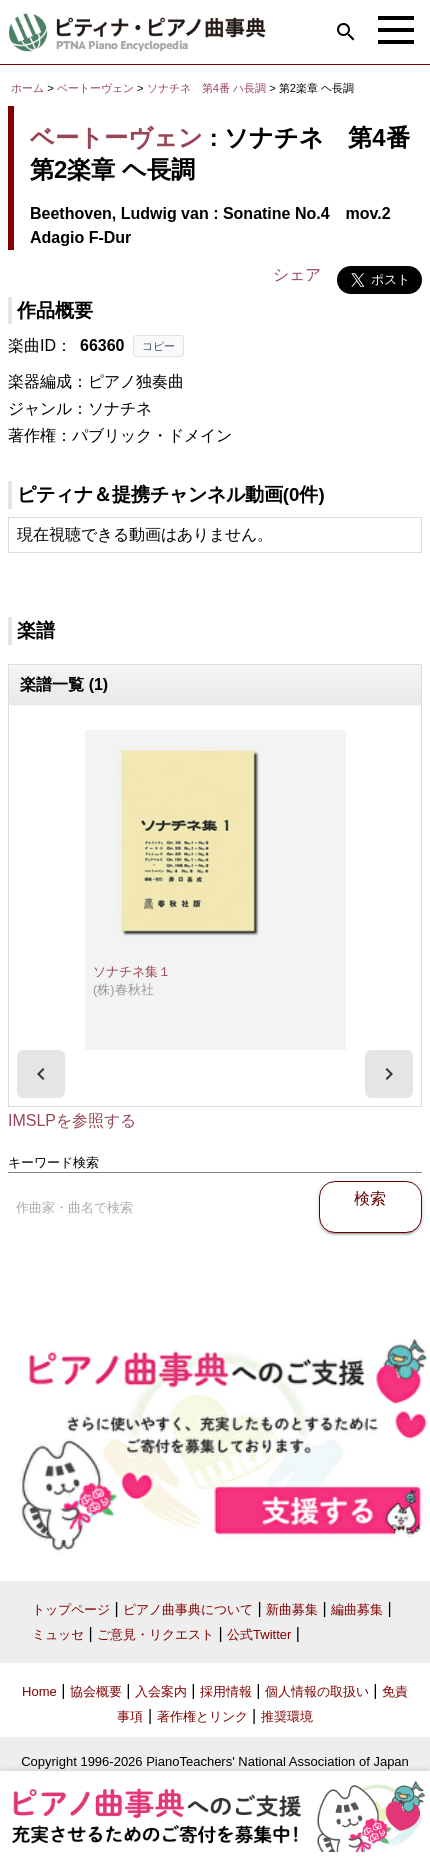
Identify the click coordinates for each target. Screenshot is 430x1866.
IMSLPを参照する (72, 1120)
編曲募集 (357, 1609)
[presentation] (41, 1074)
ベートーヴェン (95, 88)
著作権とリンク (202, 1716)
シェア (297, 274)
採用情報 (226, 1691)
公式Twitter (259, 1634)
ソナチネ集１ (132, 971)
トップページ (71, 1609)
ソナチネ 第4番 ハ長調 (206, 88)
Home (39, 1691)
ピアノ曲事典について (188, 1609)
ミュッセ (58, 1634)
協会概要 (96, 1691)
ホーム (27, 88)
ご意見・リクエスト (155, 1634)
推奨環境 (287, 1716)
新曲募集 (292, 1609)
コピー (158, 346)
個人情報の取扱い (317, 1691)
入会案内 (161, 1691)
